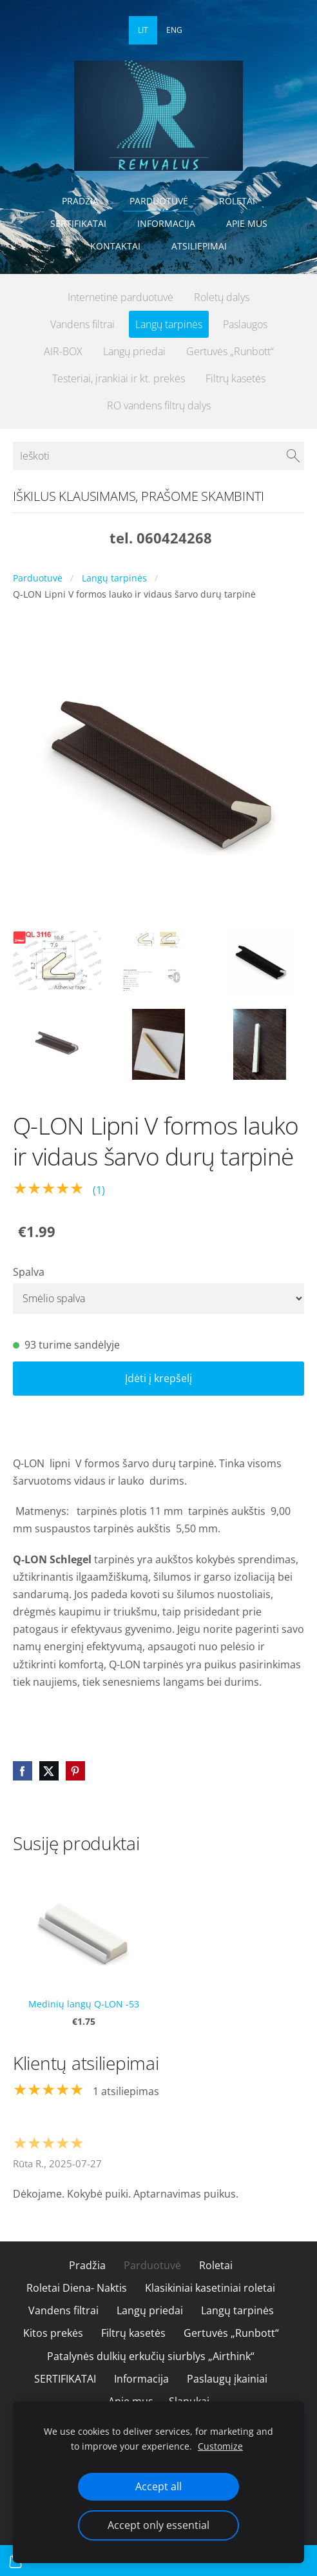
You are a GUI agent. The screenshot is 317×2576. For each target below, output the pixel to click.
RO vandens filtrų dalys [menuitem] (159, 405)
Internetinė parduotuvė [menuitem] (120, 297)
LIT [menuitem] (143, 29)
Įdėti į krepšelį (158, 1378)
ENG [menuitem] (174, 29)
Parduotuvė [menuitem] (159, 201)
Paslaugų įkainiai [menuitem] (227, 2379)
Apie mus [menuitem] (246, 223)
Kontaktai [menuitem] (115, 246)
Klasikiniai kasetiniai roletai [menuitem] (210, 2288)
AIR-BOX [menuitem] (63, 351)
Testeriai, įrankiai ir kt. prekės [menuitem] (118, 378)
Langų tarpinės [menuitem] (168, 324)
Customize (220, 2446)
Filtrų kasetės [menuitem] (235, 378)
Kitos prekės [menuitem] (53, 2333)
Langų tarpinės (114, 578)
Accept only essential (158, 2525)
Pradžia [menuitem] (80, 201)
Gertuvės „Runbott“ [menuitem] (230, 351)
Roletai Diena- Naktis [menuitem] (76, 2288)
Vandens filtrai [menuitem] (82, 324)
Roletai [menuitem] (237, 201)
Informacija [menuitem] (166, 223)
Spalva (28, 1272)
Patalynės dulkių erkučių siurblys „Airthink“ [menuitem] (151, 2356)
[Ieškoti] (158, 456)
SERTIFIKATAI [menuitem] (78, 223)
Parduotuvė (37, 578)
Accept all (158, 2486)
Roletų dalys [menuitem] (221, 297)
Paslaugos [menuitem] (245, 324)
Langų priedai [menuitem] (134, 351)
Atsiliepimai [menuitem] (199, 246)
